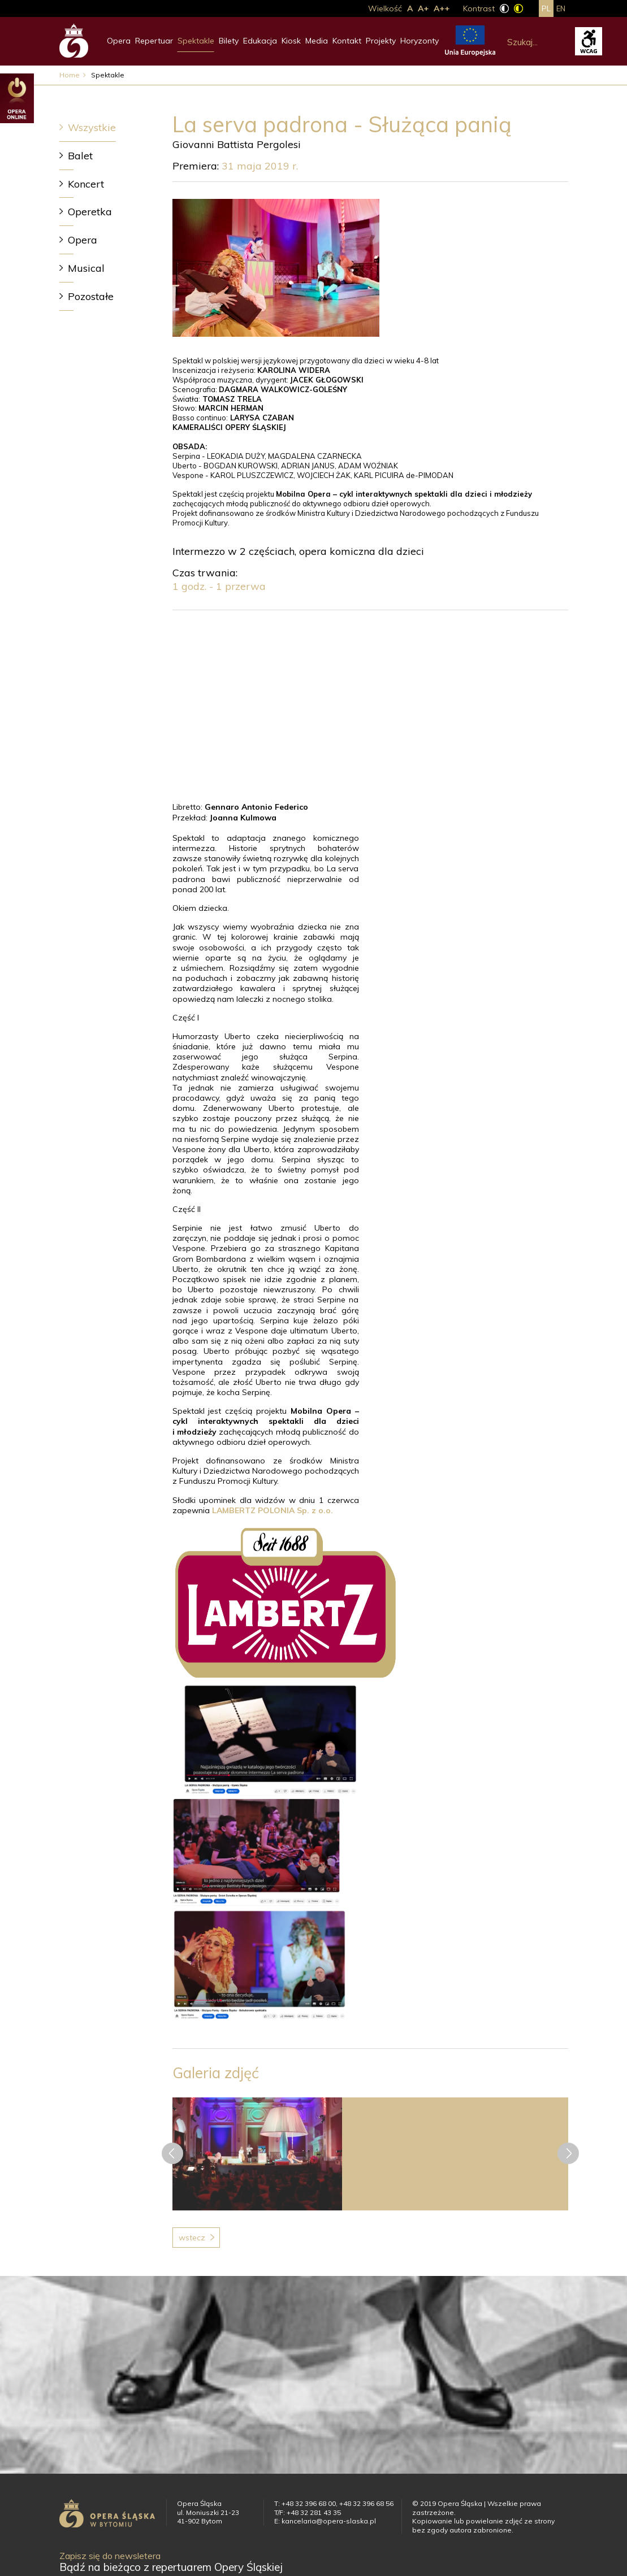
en (560, 8)
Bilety (229, 41)
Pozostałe (91, 296)
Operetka (90, 211)
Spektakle (196, 41)
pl (546, 8)
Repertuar (154, 41)
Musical (86, 268)
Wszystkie (92, 127)
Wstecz (192, 2237)
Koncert (86, 183)
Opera (119, 41)
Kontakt (346, 41)
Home (69, 75)
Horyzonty (419, 41)
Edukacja (260, 41)
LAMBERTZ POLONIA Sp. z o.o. (272, 1510)
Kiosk (291, 41)
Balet (80, 155)
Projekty (381, 41)
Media (316, 41)
